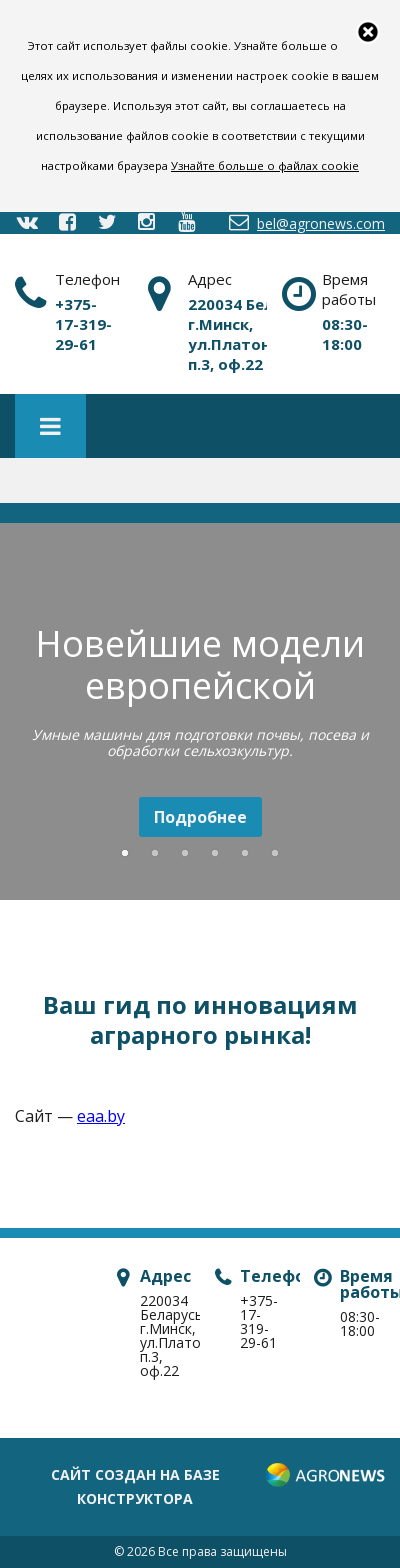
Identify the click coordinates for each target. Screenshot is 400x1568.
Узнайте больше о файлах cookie (265, 165)
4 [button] (215, 854)
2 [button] (155, 854)
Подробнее (200, 817)
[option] (200, 715)
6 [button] (275, 854)
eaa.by (101, 1116)
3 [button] (185, 854)
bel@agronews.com (305, 222)
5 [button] (245, 854)
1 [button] (125, 854)
